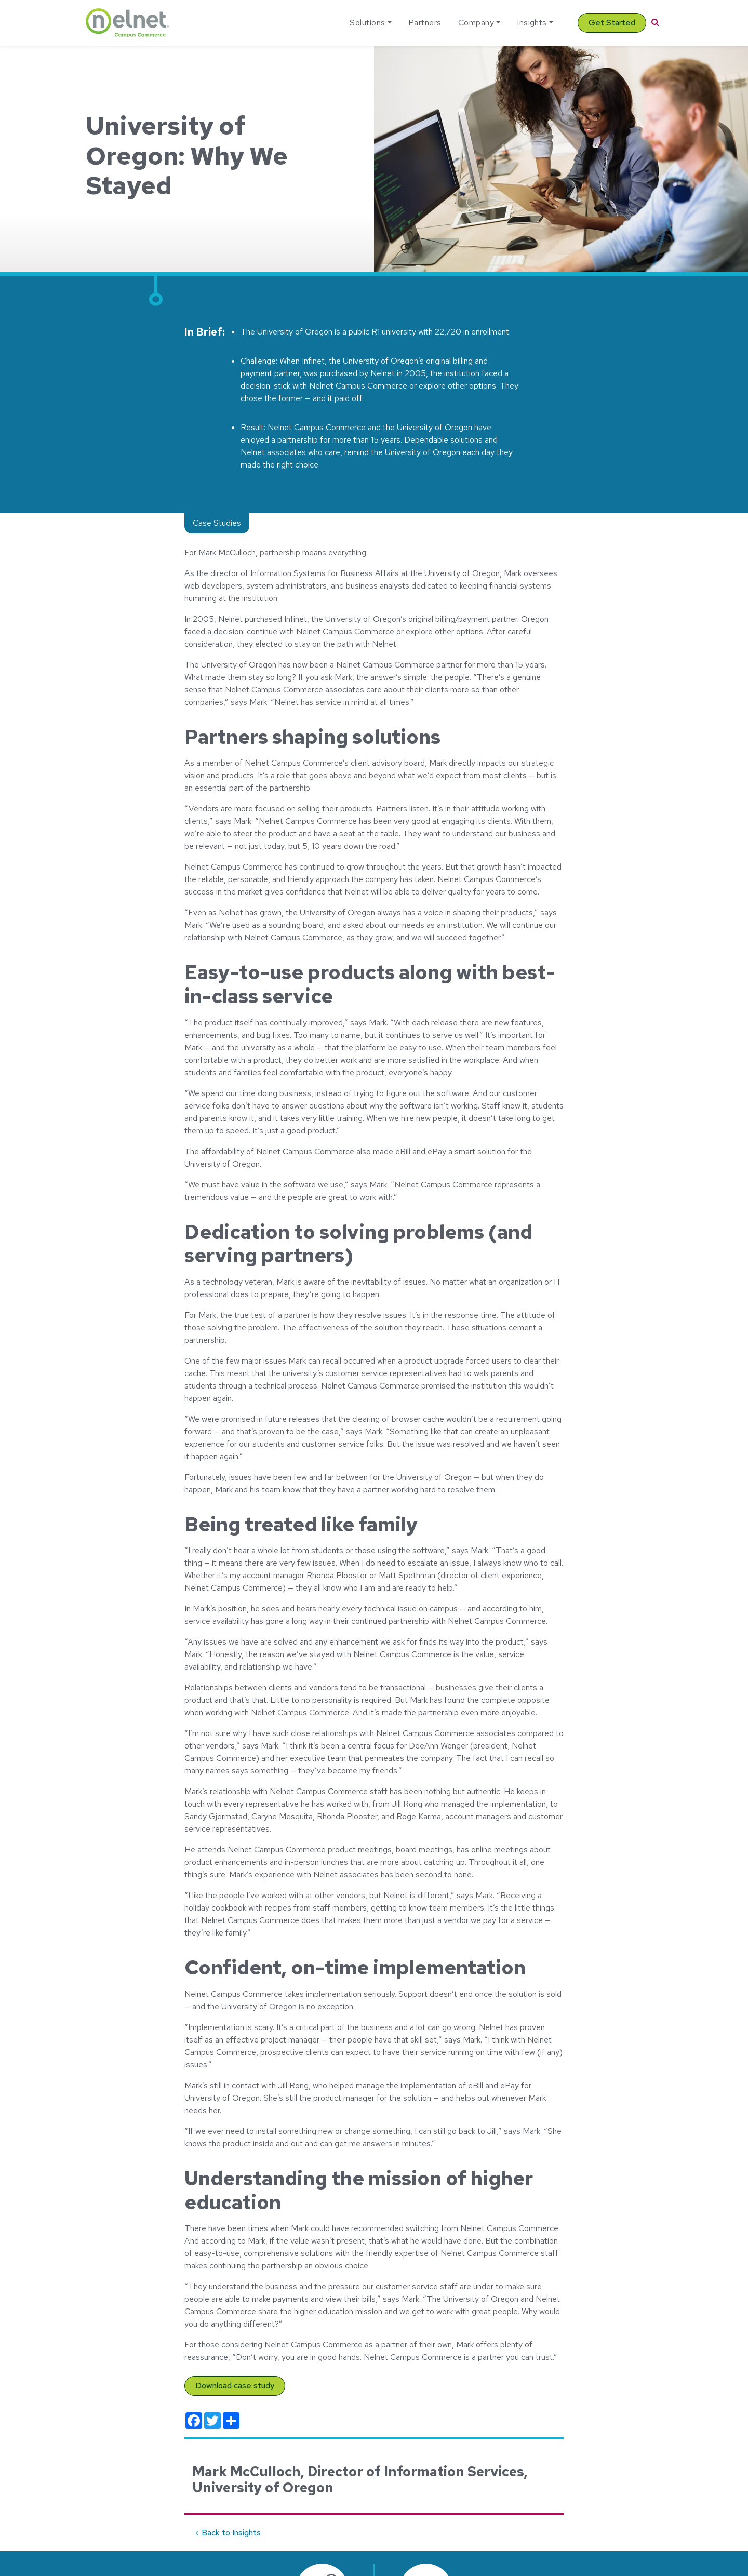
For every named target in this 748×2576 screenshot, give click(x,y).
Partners (425, 22)
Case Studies (217, 522)
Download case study (234, 2385)
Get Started (612, 22)
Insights (532, 22)
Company (476, 22)
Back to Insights (231, 2532)
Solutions (367, 22)
